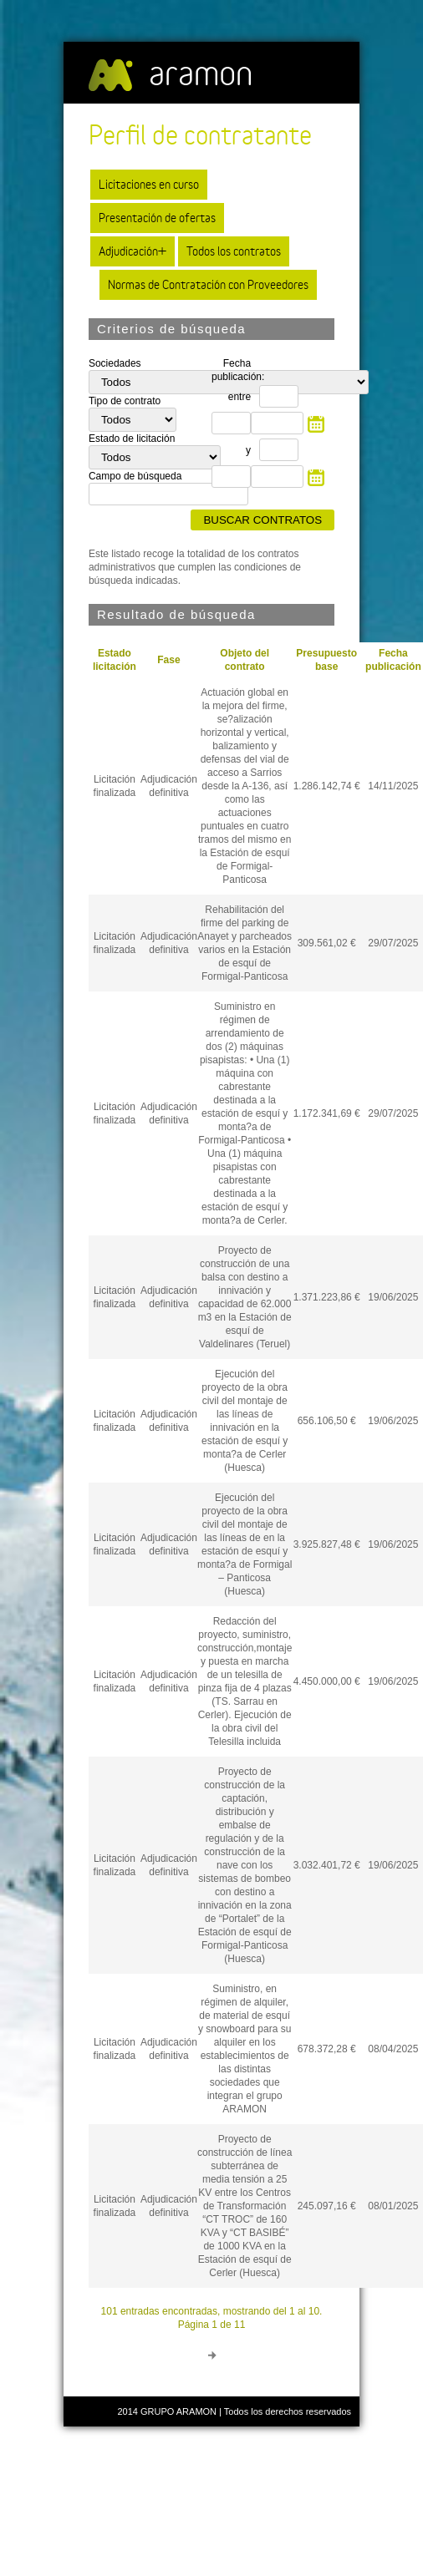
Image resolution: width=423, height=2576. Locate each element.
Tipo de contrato (125, 401)
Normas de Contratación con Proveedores (208, 284)
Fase (168, 660)
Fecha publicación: (235, 370)
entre (239, 397)
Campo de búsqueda (135, 476)
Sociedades (115, 363)
